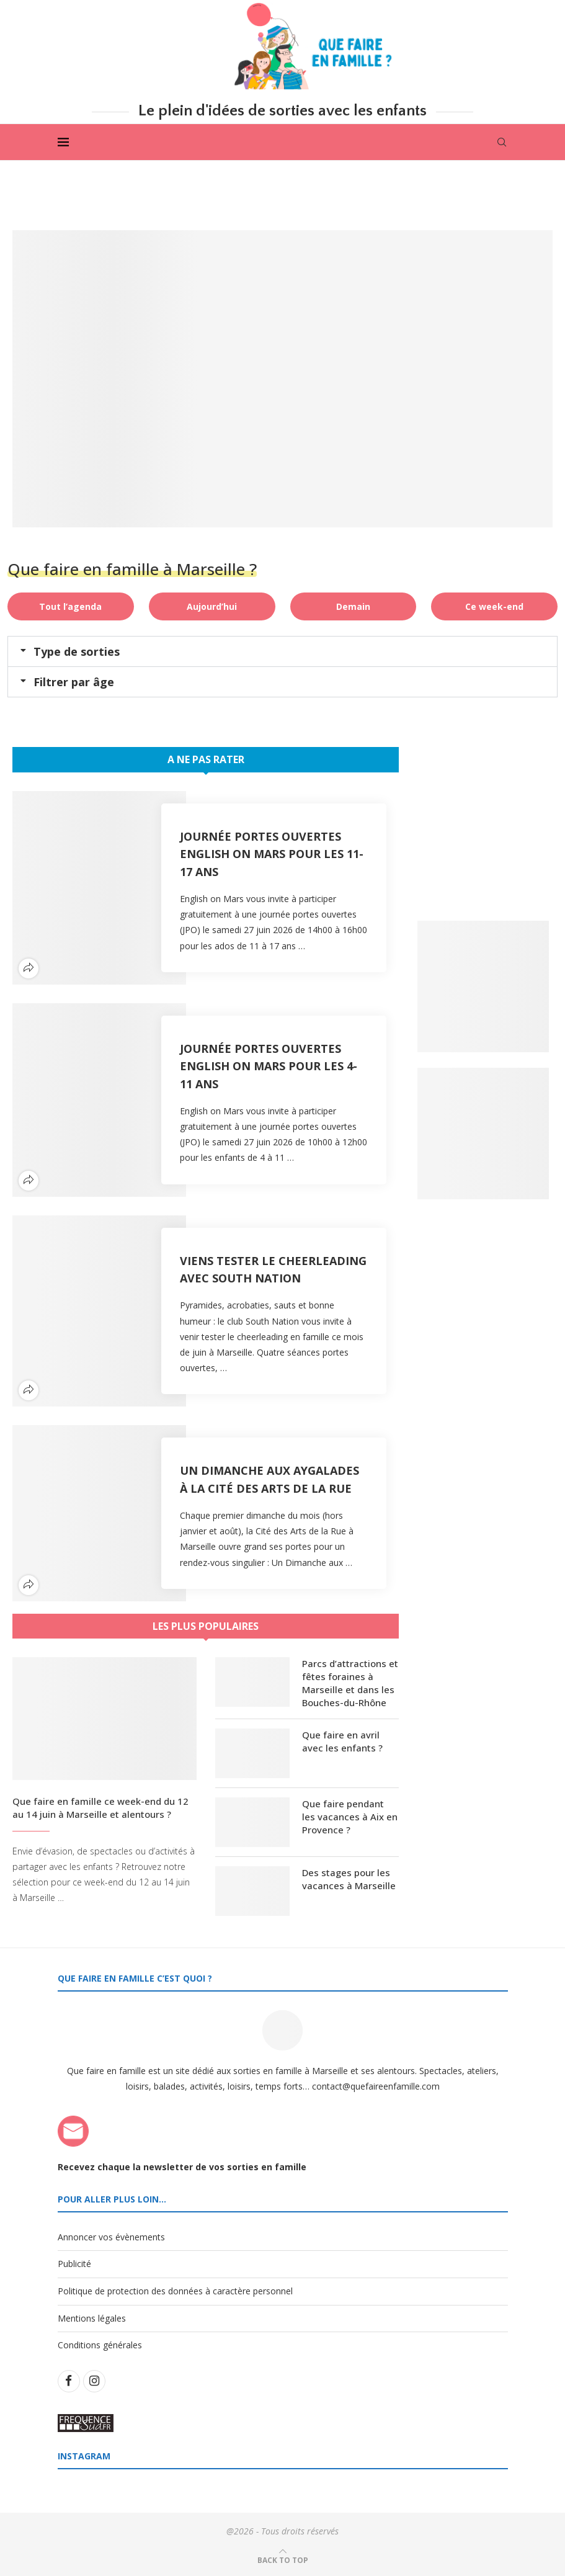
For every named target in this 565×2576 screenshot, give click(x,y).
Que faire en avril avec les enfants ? (342, 1741)
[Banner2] (483, 1133)
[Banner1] (483, 986)
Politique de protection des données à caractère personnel (175, 2291)
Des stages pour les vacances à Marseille (349, 1879)
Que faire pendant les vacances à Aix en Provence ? (350, 1816)
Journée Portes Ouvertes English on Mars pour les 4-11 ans (268, 1066)
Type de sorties (76, 651)
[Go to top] (282, 2559)
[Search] (502, 142)
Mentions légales (92, 2318)
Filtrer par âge (73, 681)
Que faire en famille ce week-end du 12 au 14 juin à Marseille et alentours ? (100, 1807)
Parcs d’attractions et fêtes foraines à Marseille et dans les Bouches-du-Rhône (350, 1683)
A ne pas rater (205, 759)
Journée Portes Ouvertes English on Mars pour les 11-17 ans (271, 854)
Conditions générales (100, 2345)
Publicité (74, 2264)
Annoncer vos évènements (111, 2237)
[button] (282, 651)
